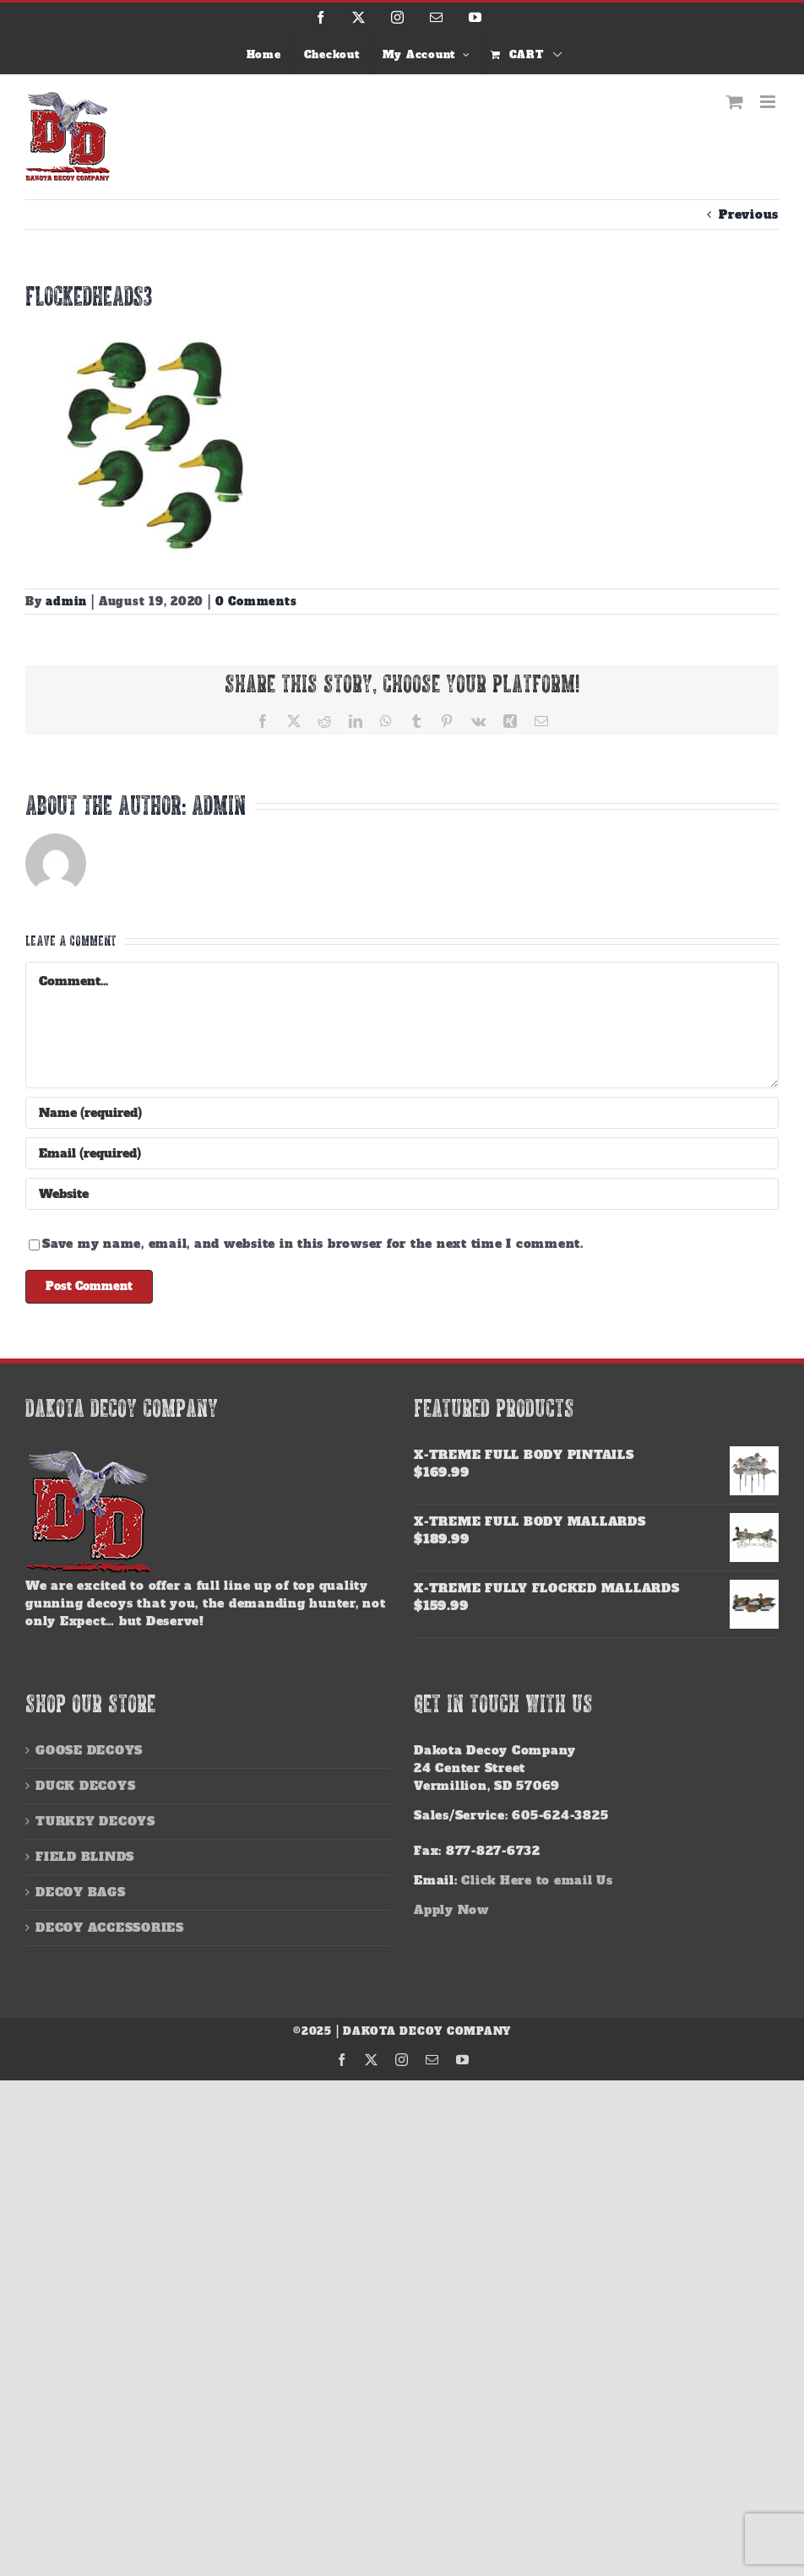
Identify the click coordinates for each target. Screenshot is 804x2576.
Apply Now (451, 1909)
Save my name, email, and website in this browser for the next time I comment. (313, 1243)
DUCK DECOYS (85, 1785)
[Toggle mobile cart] (735, 102)
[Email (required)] (402, 1153)
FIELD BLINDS (84, 1856)
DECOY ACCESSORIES (109, 1927)
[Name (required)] (402, 1113)
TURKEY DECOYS (95, 1821)
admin (66, 601)
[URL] (402, 1194)
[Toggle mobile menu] (769, 102)
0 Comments (256, 601)
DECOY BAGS (80, 1892)
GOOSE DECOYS (89, 1750)
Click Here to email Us (537, 1880)
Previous (749, 214)
